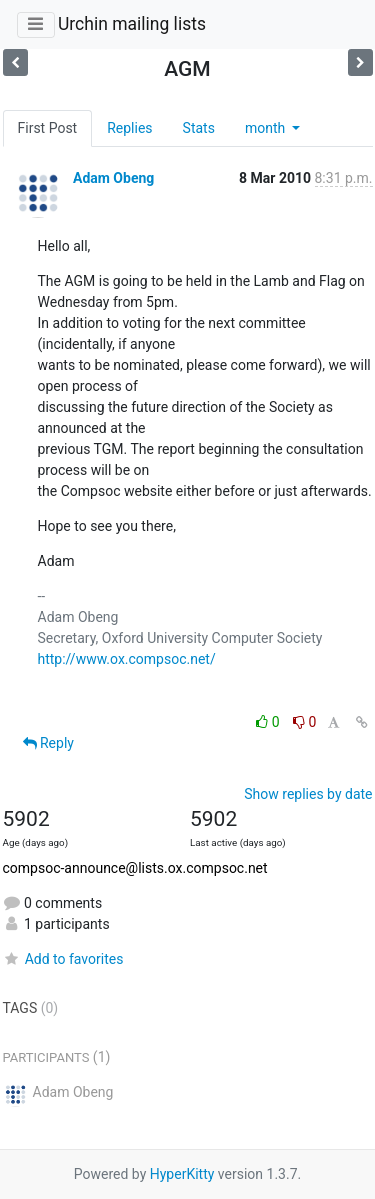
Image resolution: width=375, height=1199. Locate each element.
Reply (48, 743)
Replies (129, 128)
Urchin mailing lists (132, 24)
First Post (48, 128)
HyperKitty (182, 1174)
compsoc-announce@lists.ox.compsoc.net (135, 868)
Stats (199, 128)
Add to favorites (63, 959)
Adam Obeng (113, 178)
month (267, 128)
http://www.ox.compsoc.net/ (127, 659)
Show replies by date (308, 794)
